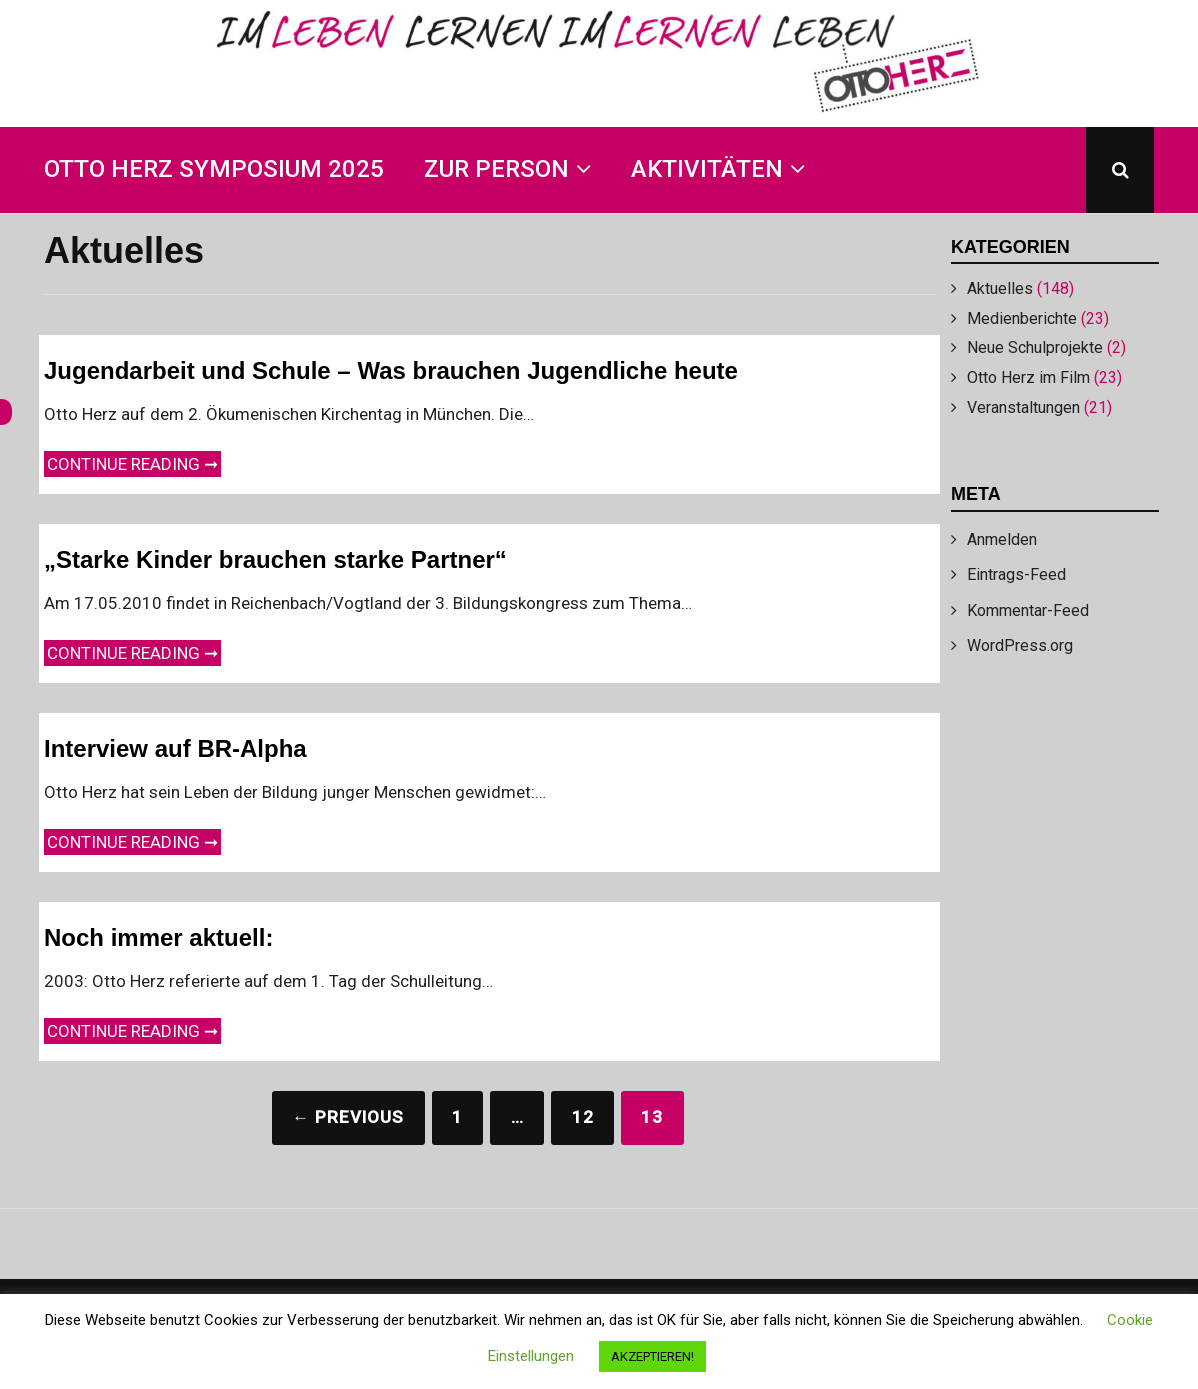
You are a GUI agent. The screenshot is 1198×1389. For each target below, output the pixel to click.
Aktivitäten (707, 169)
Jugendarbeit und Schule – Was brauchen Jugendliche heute (391, 370)
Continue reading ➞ (134, 462)
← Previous (348, 1117)
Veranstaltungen (1023, 407)
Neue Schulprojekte (1035, 347)
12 (583, 1117)
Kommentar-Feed (1028, 610)
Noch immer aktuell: (158, 937)
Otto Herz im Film (1028, 377)
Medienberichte (1022, 318)
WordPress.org (1020, 645)
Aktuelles (1000, 288)
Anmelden (1002, 539)
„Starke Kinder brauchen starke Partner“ (275, 559)
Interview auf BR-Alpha (175, 748)
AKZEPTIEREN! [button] (652, 1356)
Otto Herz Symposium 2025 (214, 169)
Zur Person (496, 169)
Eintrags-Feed (1016, 574)
